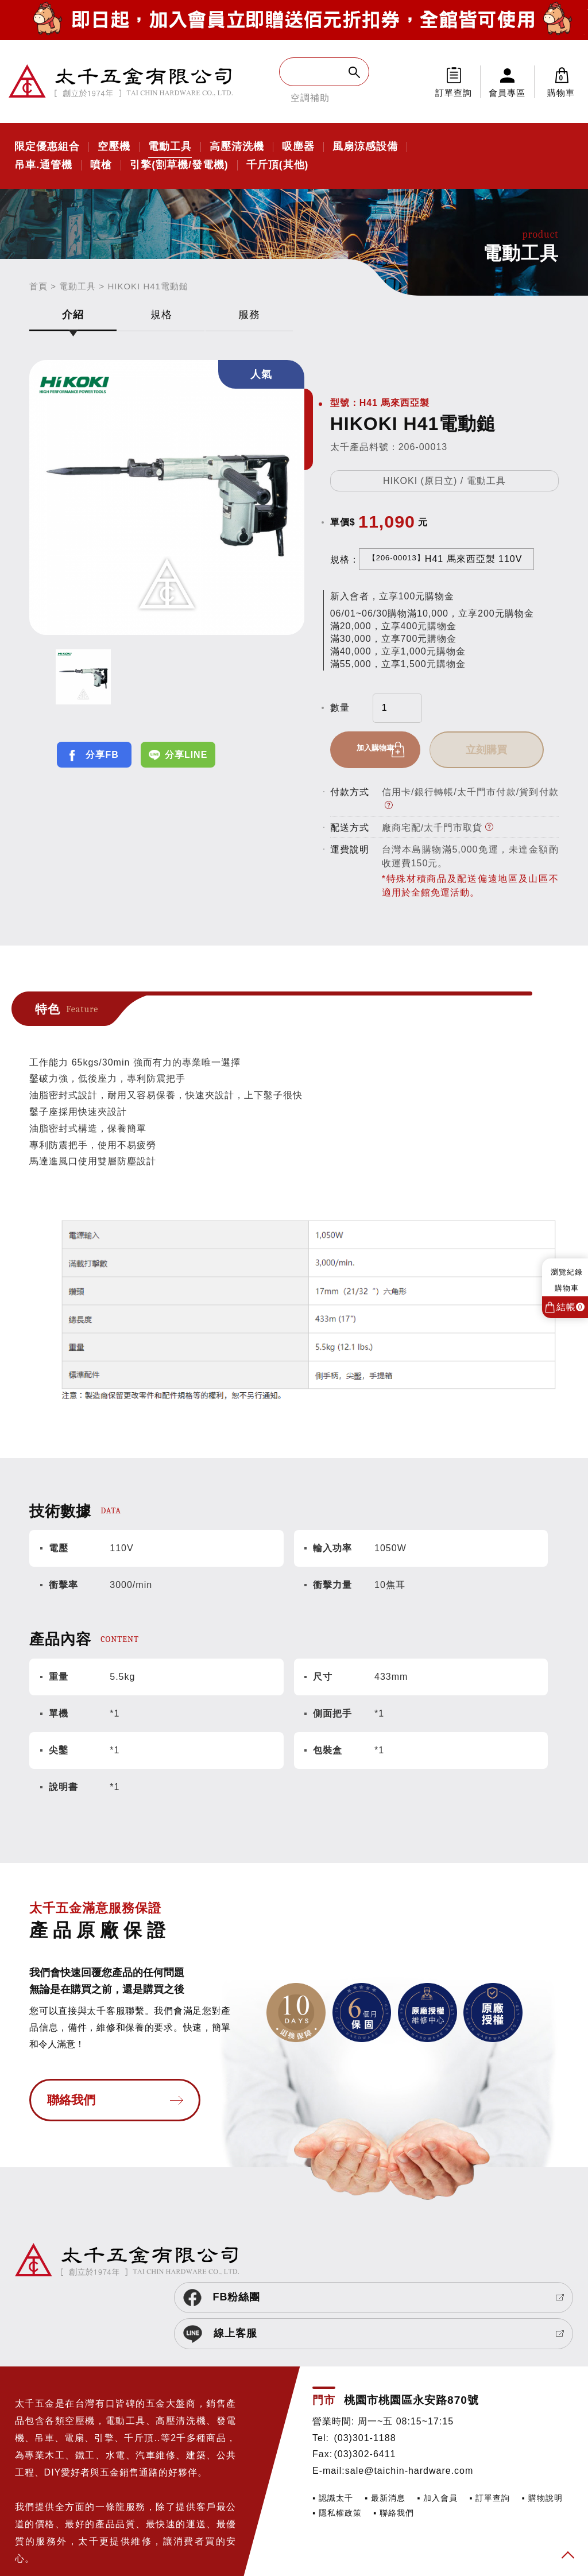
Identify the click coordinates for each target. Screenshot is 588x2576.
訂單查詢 (453, 93)
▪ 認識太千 (332, 2431)
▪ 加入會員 (437, 2431)
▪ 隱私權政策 (337, 2446)
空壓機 (114, 147)
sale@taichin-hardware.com (409, 2405)
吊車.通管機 (43, 165)
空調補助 (310, 98)
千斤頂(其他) (277, 165)
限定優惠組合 (47, 147)
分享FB (102, 755)
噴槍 (101, 165)
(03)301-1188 (365, 2372)
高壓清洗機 (237, 147)
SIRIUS (30, 2544)
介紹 (73, 314)
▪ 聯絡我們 (393, 2446)
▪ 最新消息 (385, 2431)
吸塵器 (298, 147)
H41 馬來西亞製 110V (445, 558)
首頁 (38, 286)
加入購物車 (385, 750)
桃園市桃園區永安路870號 (411, 2334)
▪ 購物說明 (541, 2431)
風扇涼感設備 (365, 147)
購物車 (561, 81)
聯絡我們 (71, 2105)
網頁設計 (66, 2544)
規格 (161, 314)
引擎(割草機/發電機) (179, 165)
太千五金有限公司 (121, 81)
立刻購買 (503, 750)
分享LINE (186, 755)
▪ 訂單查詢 (489, 2431)
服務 (249, 314)
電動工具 (170, 147)
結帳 (570, 1307)
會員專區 (507, 93)
